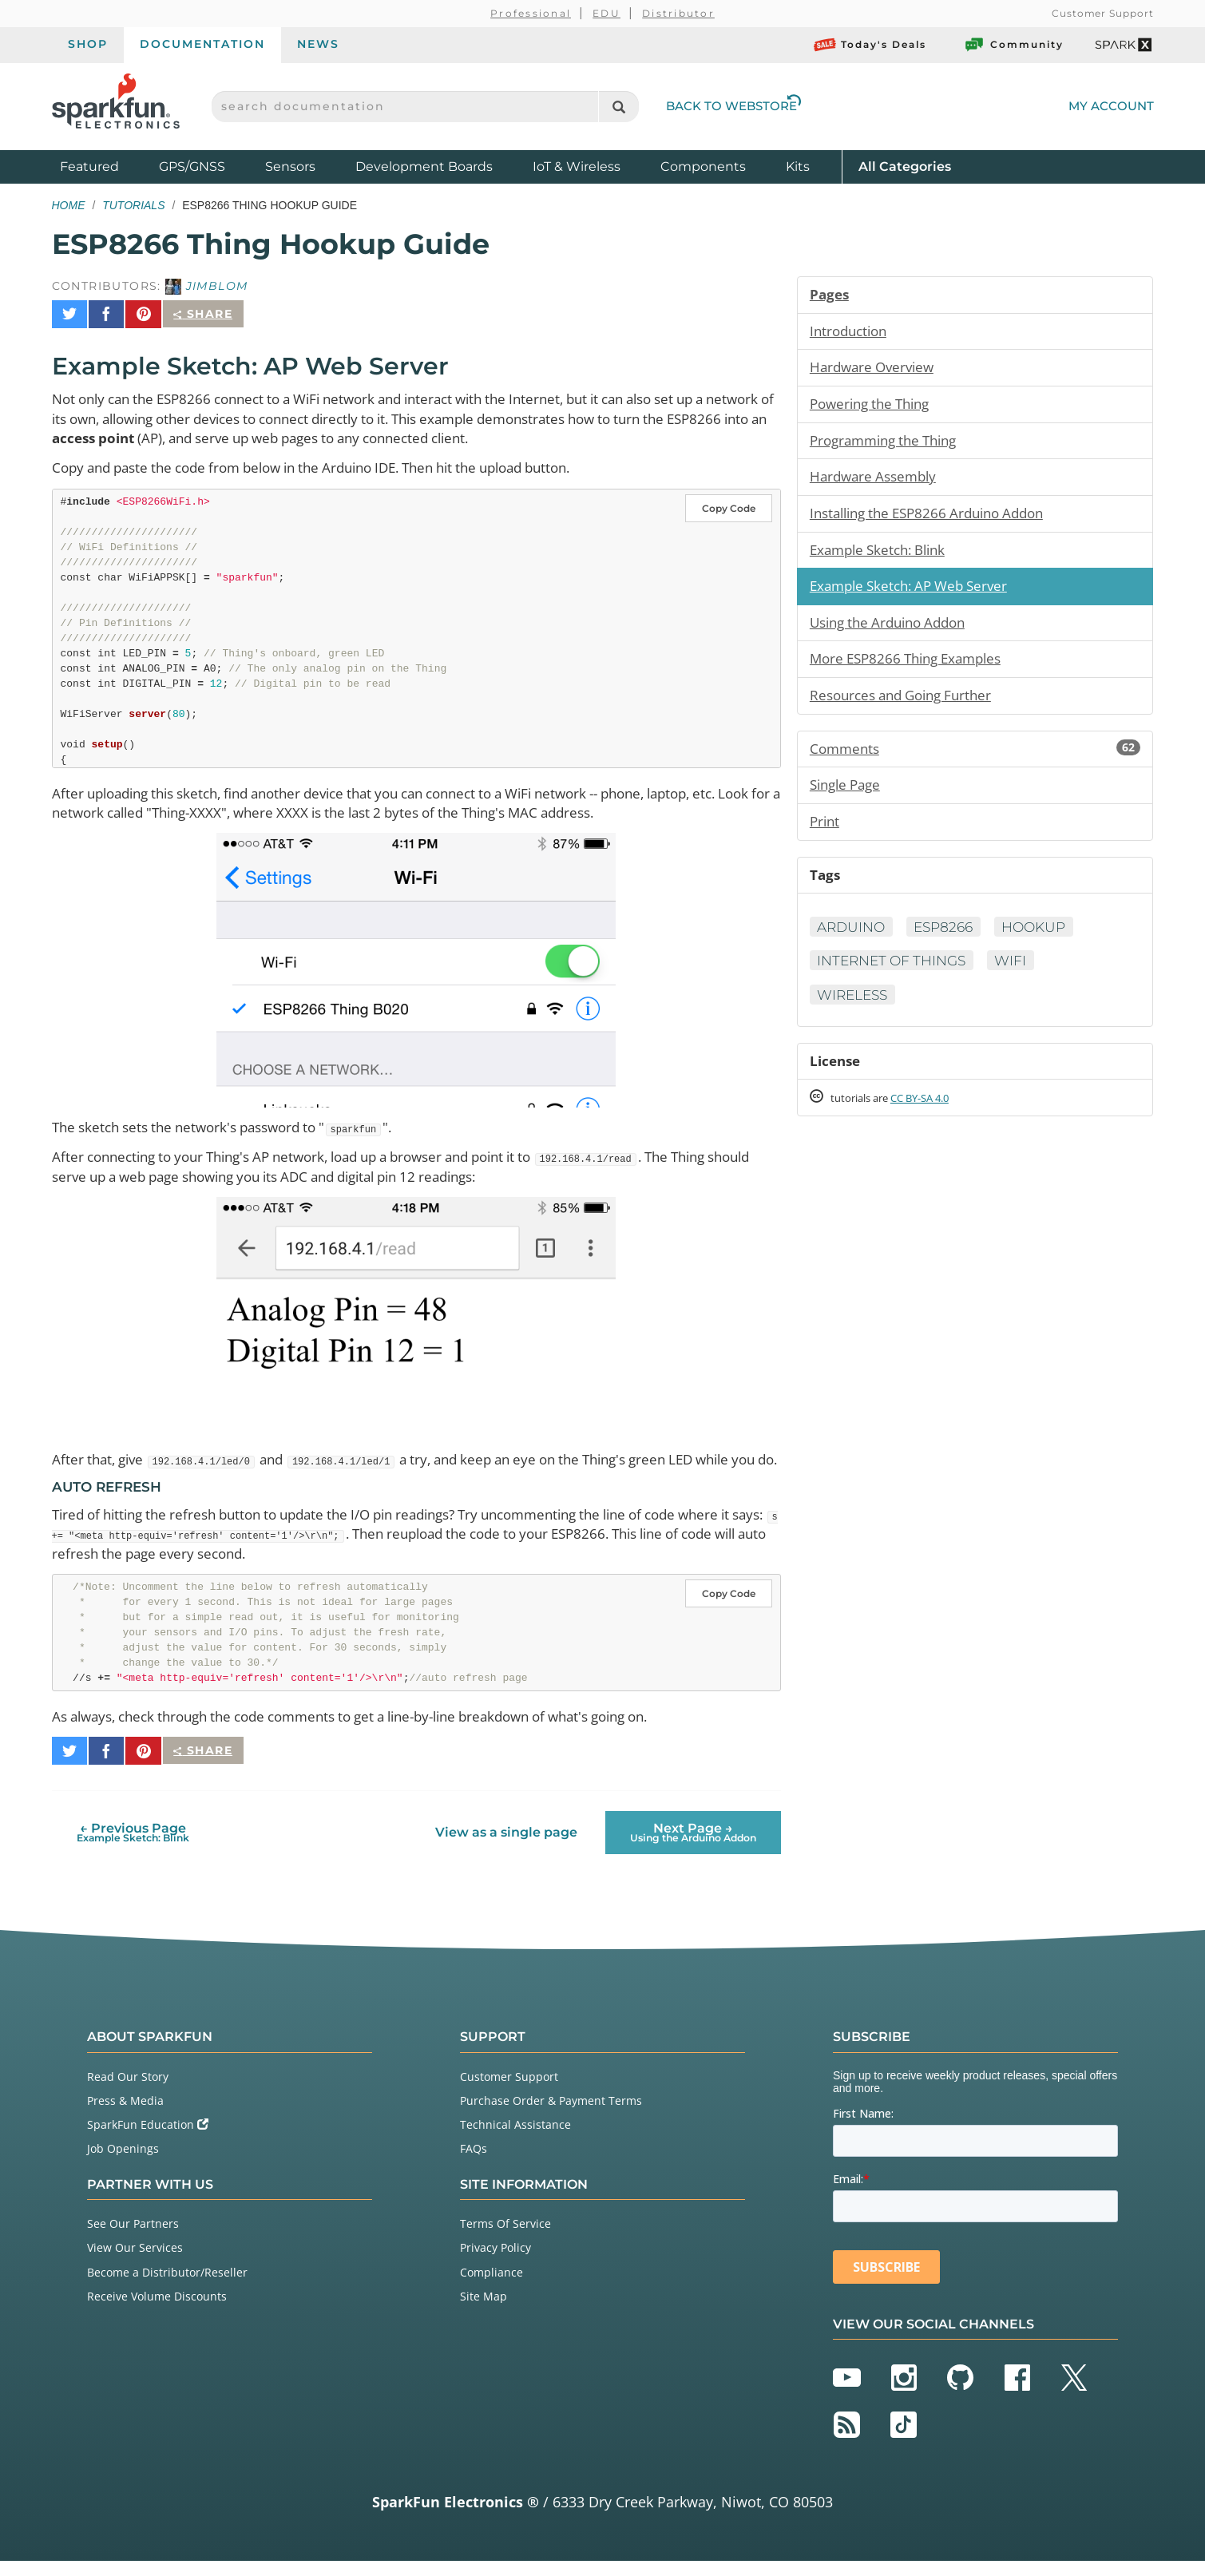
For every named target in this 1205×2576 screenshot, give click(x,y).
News (318, 44)
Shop (88, 44)
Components (703, 166)
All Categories (904, 165)
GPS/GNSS (192, 166)
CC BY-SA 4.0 (934, 1119)
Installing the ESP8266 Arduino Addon (936, 519)
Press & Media (125, 2116)
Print (826, 836)
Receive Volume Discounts (157, 2312)
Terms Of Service (505, 2239)
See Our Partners (133, 2239)
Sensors (290, 166)
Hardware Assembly (877, 482)
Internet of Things (897, 979)
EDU (606, 13)
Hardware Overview (875, 369)
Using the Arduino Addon (894, 632)
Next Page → (693, 1847)
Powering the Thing (875, 407)
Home (68, 205)
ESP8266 (951, 944)
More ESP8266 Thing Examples (913, 670)
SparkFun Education (147, 2140)
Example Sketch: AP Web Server (915, 594)
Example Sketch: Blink (883, 557)
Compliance (491, 2287)
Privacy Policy (495, 2263)
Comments (975, 761)
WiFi (1022, 979)
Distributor (678, 13)
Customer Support (1102, 13)
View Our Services (135, 2263)
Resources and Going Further (907, 707)
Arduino (854, 944)
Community (1013, 45)
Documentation (202, 44)
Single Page (848, 799)
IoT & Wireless (576, 166)
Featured (105, 165)
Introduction (851, 332)
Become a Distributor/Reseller (167, 2287)
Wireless (856, 1013)
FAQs (473, 2164)
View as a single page (505, 1848)
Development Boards (424, 166)
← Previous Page (133, 1847)
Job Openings (123, 2164)
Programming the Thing (889, 444)
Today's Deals (870, 45)
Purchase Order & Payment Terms (551, 2116)
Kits (798, 166)
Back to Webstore (734, 105)
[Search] (618, 106)
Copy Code (728, 502)
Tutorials (133, 205)
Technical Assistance (515, 2140)
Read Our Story (127, 2091)
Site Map (483, 2312)
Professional (530, 13)
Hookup (1047, 944)
